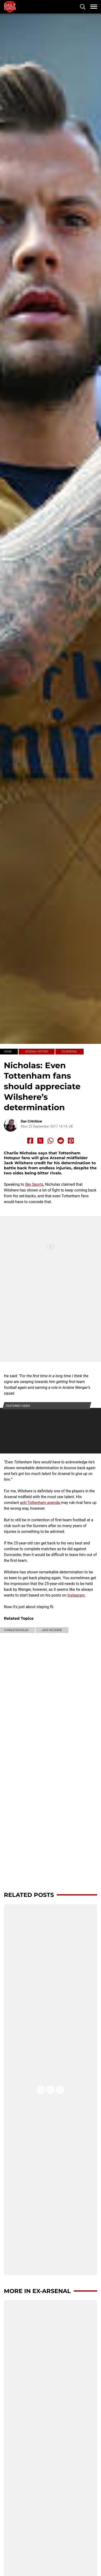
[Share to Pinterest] (70, 1140)
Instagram (76, 1595)
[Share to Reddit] (60, 1140)
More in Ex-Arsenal (37, 2290)
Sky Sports (34, 1184)
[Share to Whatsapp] (50, 1140)
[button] (82, 6)
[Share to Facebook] (30, 1140)
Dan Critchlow (31, 1121)
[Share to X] (40, 1140)
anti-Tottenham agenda (40, 1502)
